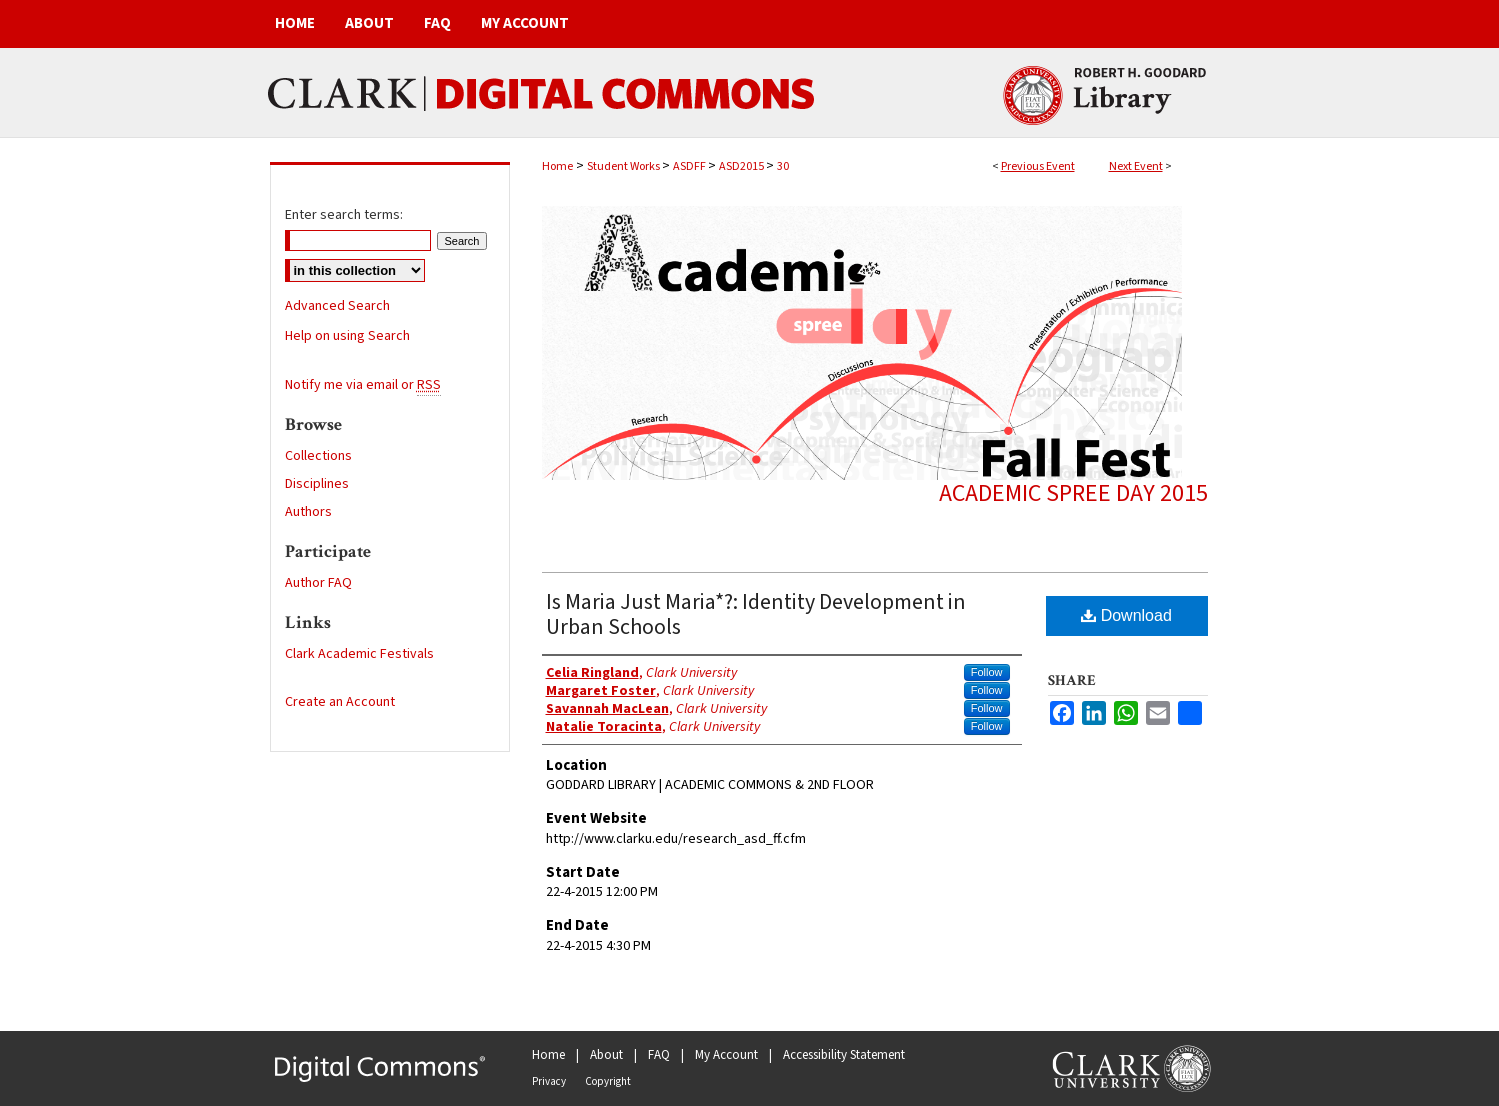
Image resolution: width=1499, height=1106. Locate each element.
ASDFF (690, 166)
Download (1126, 615)
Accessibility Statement (844, 1055)
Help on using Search (347, 336)
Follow (987, 672)
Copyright (608, 1081)
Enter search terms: (344, 215)
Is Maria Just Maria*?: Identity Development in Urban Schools (756, 614)
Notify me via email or (363, 385)
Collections (318, 456)
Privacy (549, 1081)
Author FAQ (318, 583)
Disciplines (317, 484)
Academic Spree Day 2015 (1073, 493)
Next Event (1136, 166)
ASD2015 (742, 166)
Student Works (624, 166)
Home (557, 166)
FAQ (659, 1055)
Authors (308, 512)
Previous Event (1038, 166)
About (606, 1055)
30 (783, 166)
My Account (726, 1055)
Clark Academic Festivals (359, 654)
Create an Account (340, 702)
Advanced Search (337, 306)
